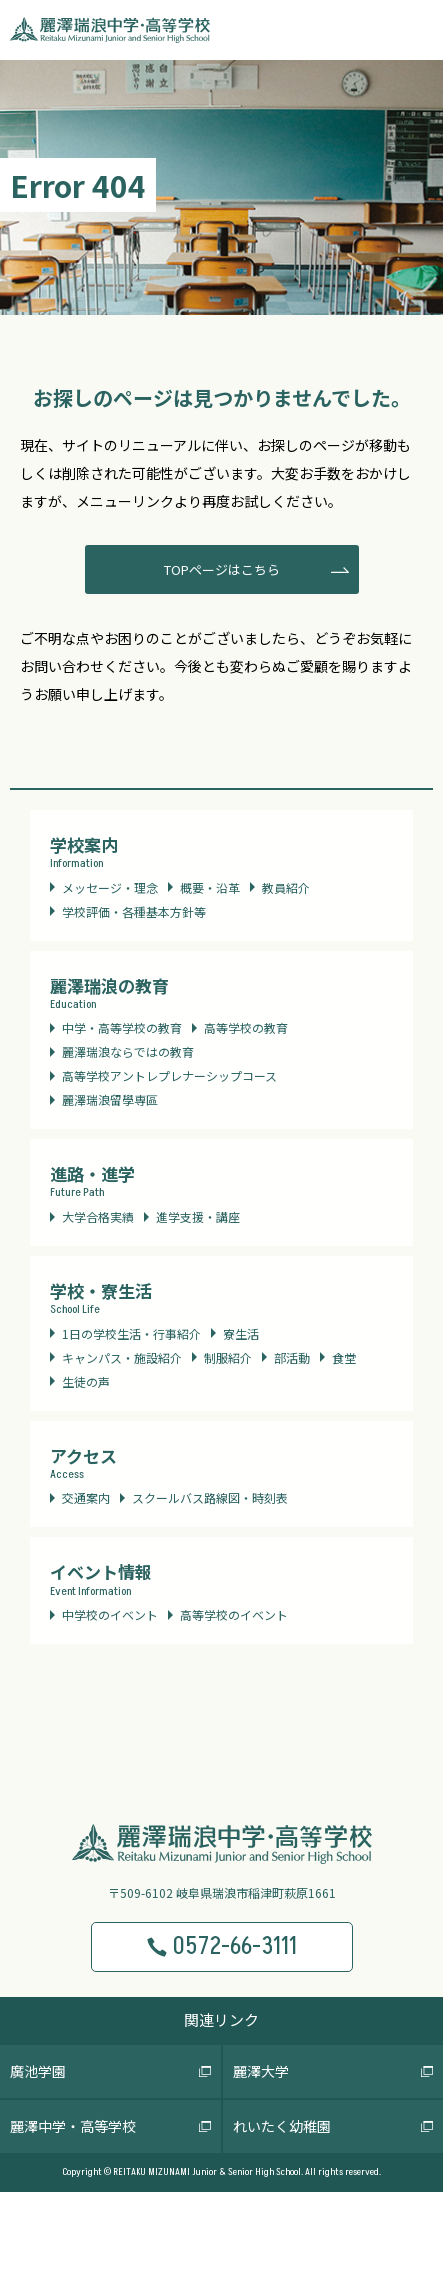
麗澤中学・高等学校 (73, 2126)
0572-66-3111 (221, 1946)
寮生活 (241, 1333)
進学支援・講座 (198, 1216)
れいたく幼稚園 (282, 2126)
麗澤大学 (261, 2071)
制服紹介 (228, 1357)
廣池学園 (38, 2071)
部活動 (292, 1357)
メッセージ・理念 (110, 887)
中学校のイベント (110, 1614)
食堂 (344, 1357)
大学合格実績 (98, 1216)
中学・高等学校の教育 (122, 1027)
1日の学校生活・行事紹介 (131, 1333)
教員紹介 (286, 887)
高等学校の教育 (246, 1027)
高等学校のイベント (234, 1614)
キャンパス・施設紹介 (122, 1357)
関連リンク (221, 2019)
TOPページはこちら (222, 569)
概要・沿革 (210, 887)
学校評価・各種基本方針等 (134, 911)
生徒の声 (86, 1381)
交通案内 (86, 1497)
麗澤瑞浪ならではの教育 (128, 1051)
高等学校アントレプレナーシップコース (169, 1075)
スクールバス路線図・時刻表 (210, 1497)
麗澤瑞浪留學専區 (110, 1099)
